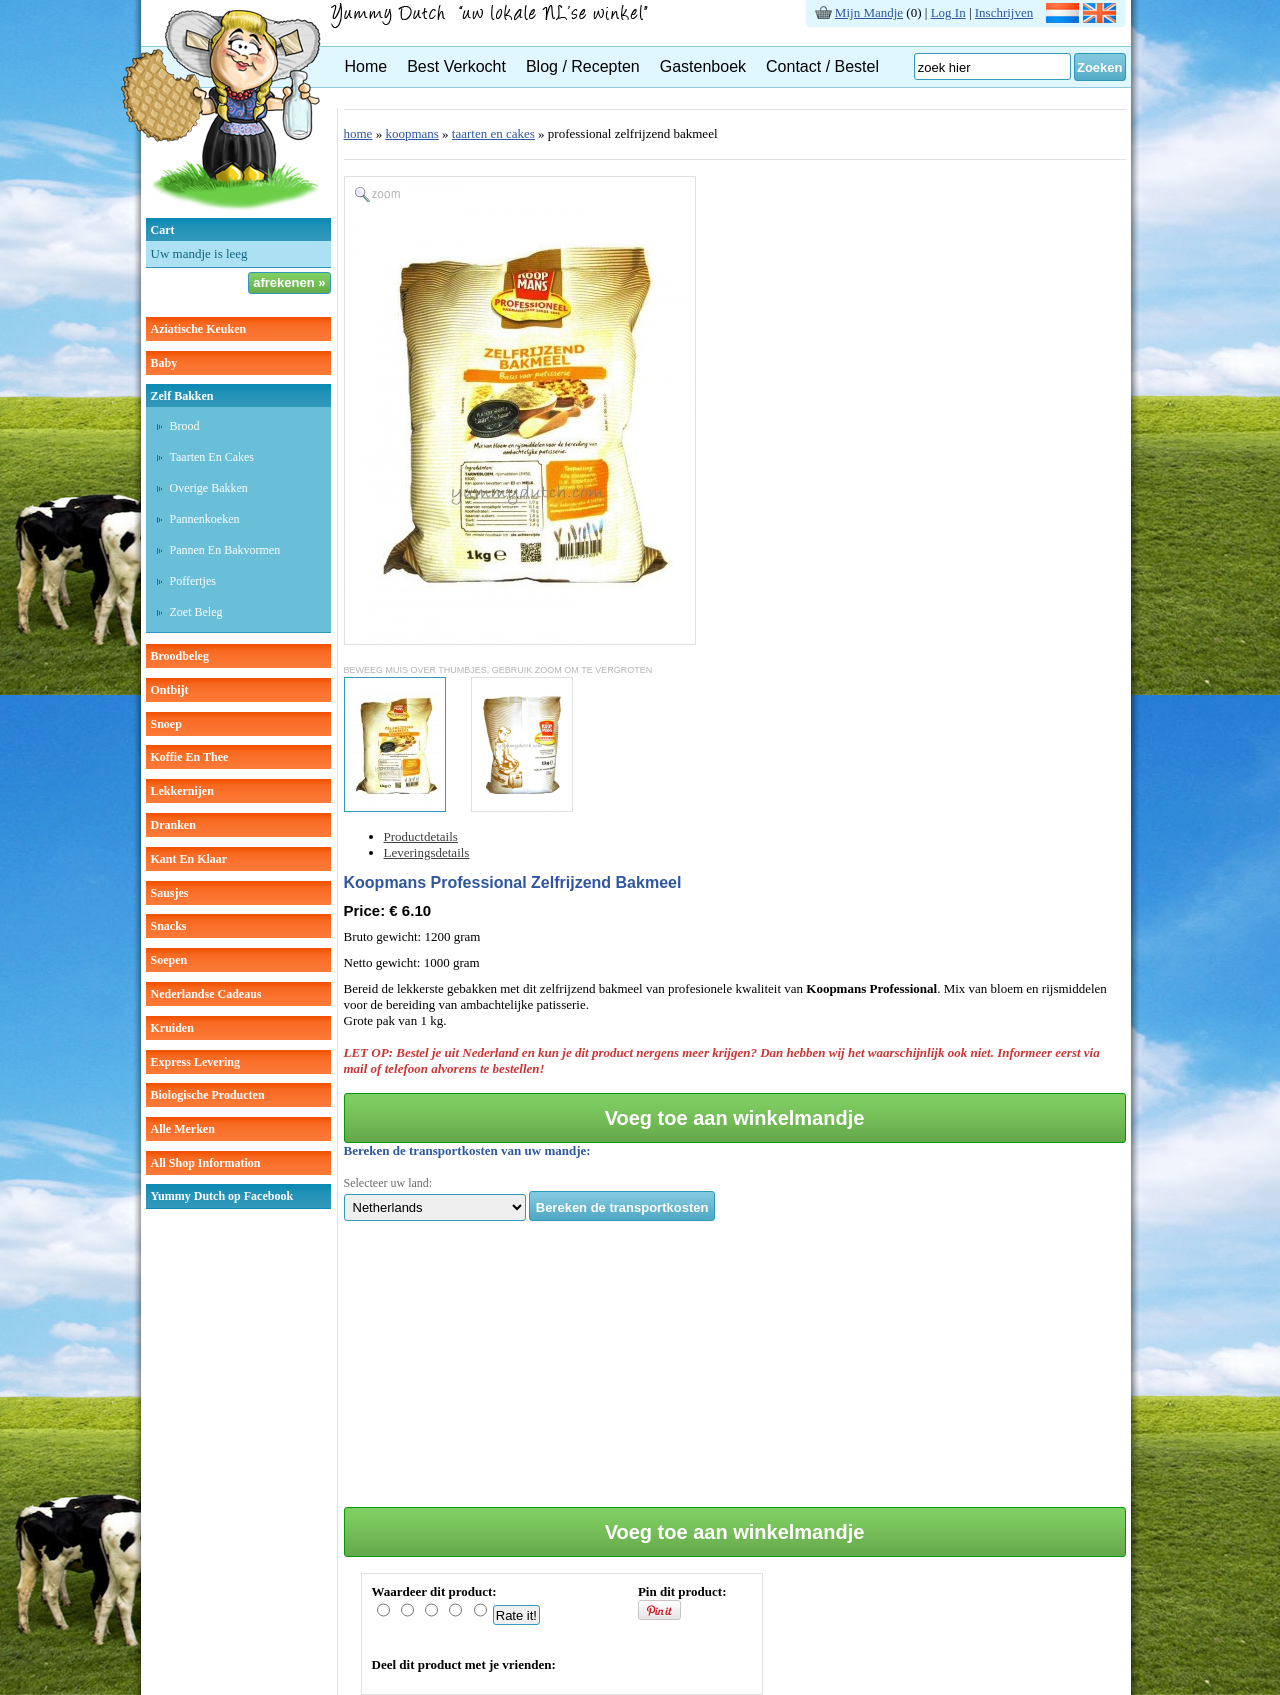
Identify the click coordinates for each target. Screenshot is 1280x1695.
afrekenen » (289, 282)
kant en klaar (189, 859)
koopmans (411, 133)
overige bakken (209, 488)
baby (164, 363)
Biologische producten (208, 1095)
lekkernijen (182, 791)
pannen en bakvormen (225, 550)
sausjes (170, 893)
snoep (166, 724)
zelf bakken (182, 396)
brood (185, 426)
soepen (169, 960)
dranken (173, 825)
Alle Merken (183, 1129)
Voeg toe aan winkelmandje (735, 1118)
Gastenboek (703, 66)
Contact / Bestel (822, 66)
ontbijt (170, 690)
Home (366, 66)
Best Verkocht (456, 66)
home (358, 133)
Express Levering (195, 1062)
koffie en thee (190, 757)
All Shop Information (206, 1163)
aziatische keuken (199, 329)
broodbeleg (180, 656)
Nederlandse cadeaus (206, 994)
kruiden (172, 1028)
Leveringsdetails (427, 852)
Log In (948, 12)
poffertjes (193, 581)
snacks (169, 926)
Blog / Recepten (583, 66)
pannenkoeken (205, 519)
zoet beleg (196, 612)
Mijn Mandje (869, 12)
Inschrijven (1004, 12)
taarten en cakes (212, 457)
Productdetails (421, 836)
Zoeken (1100, 67)
